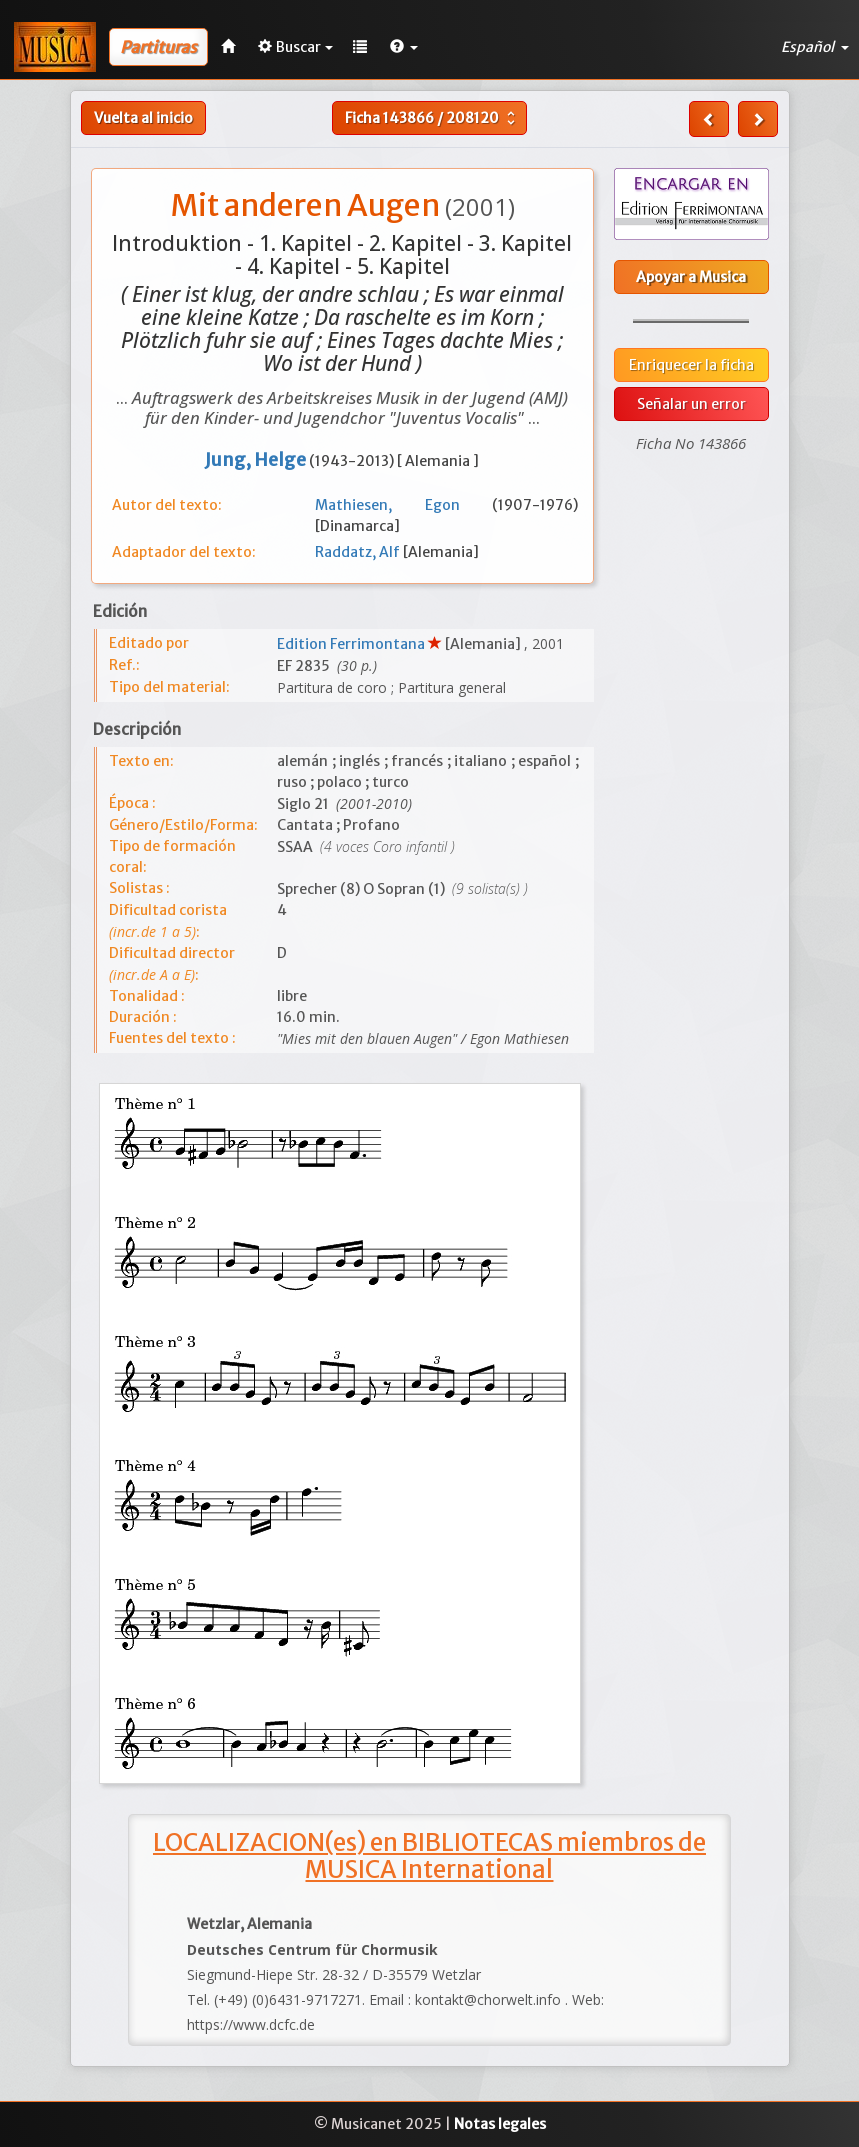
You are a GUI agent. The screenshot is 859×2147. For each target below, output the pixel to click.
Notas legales (500, 2124)
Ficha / (432, 118)
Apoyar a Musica (691, 277)
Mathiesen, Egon (403, 505)
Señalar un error (691, 404)
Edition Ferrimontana (352, 644)
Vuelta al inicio (143, 118)
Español (815, 47)
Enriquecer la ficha (691, 365)
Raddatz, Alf (359, 552)
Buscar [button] (295, 47)
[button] (404, 47)
